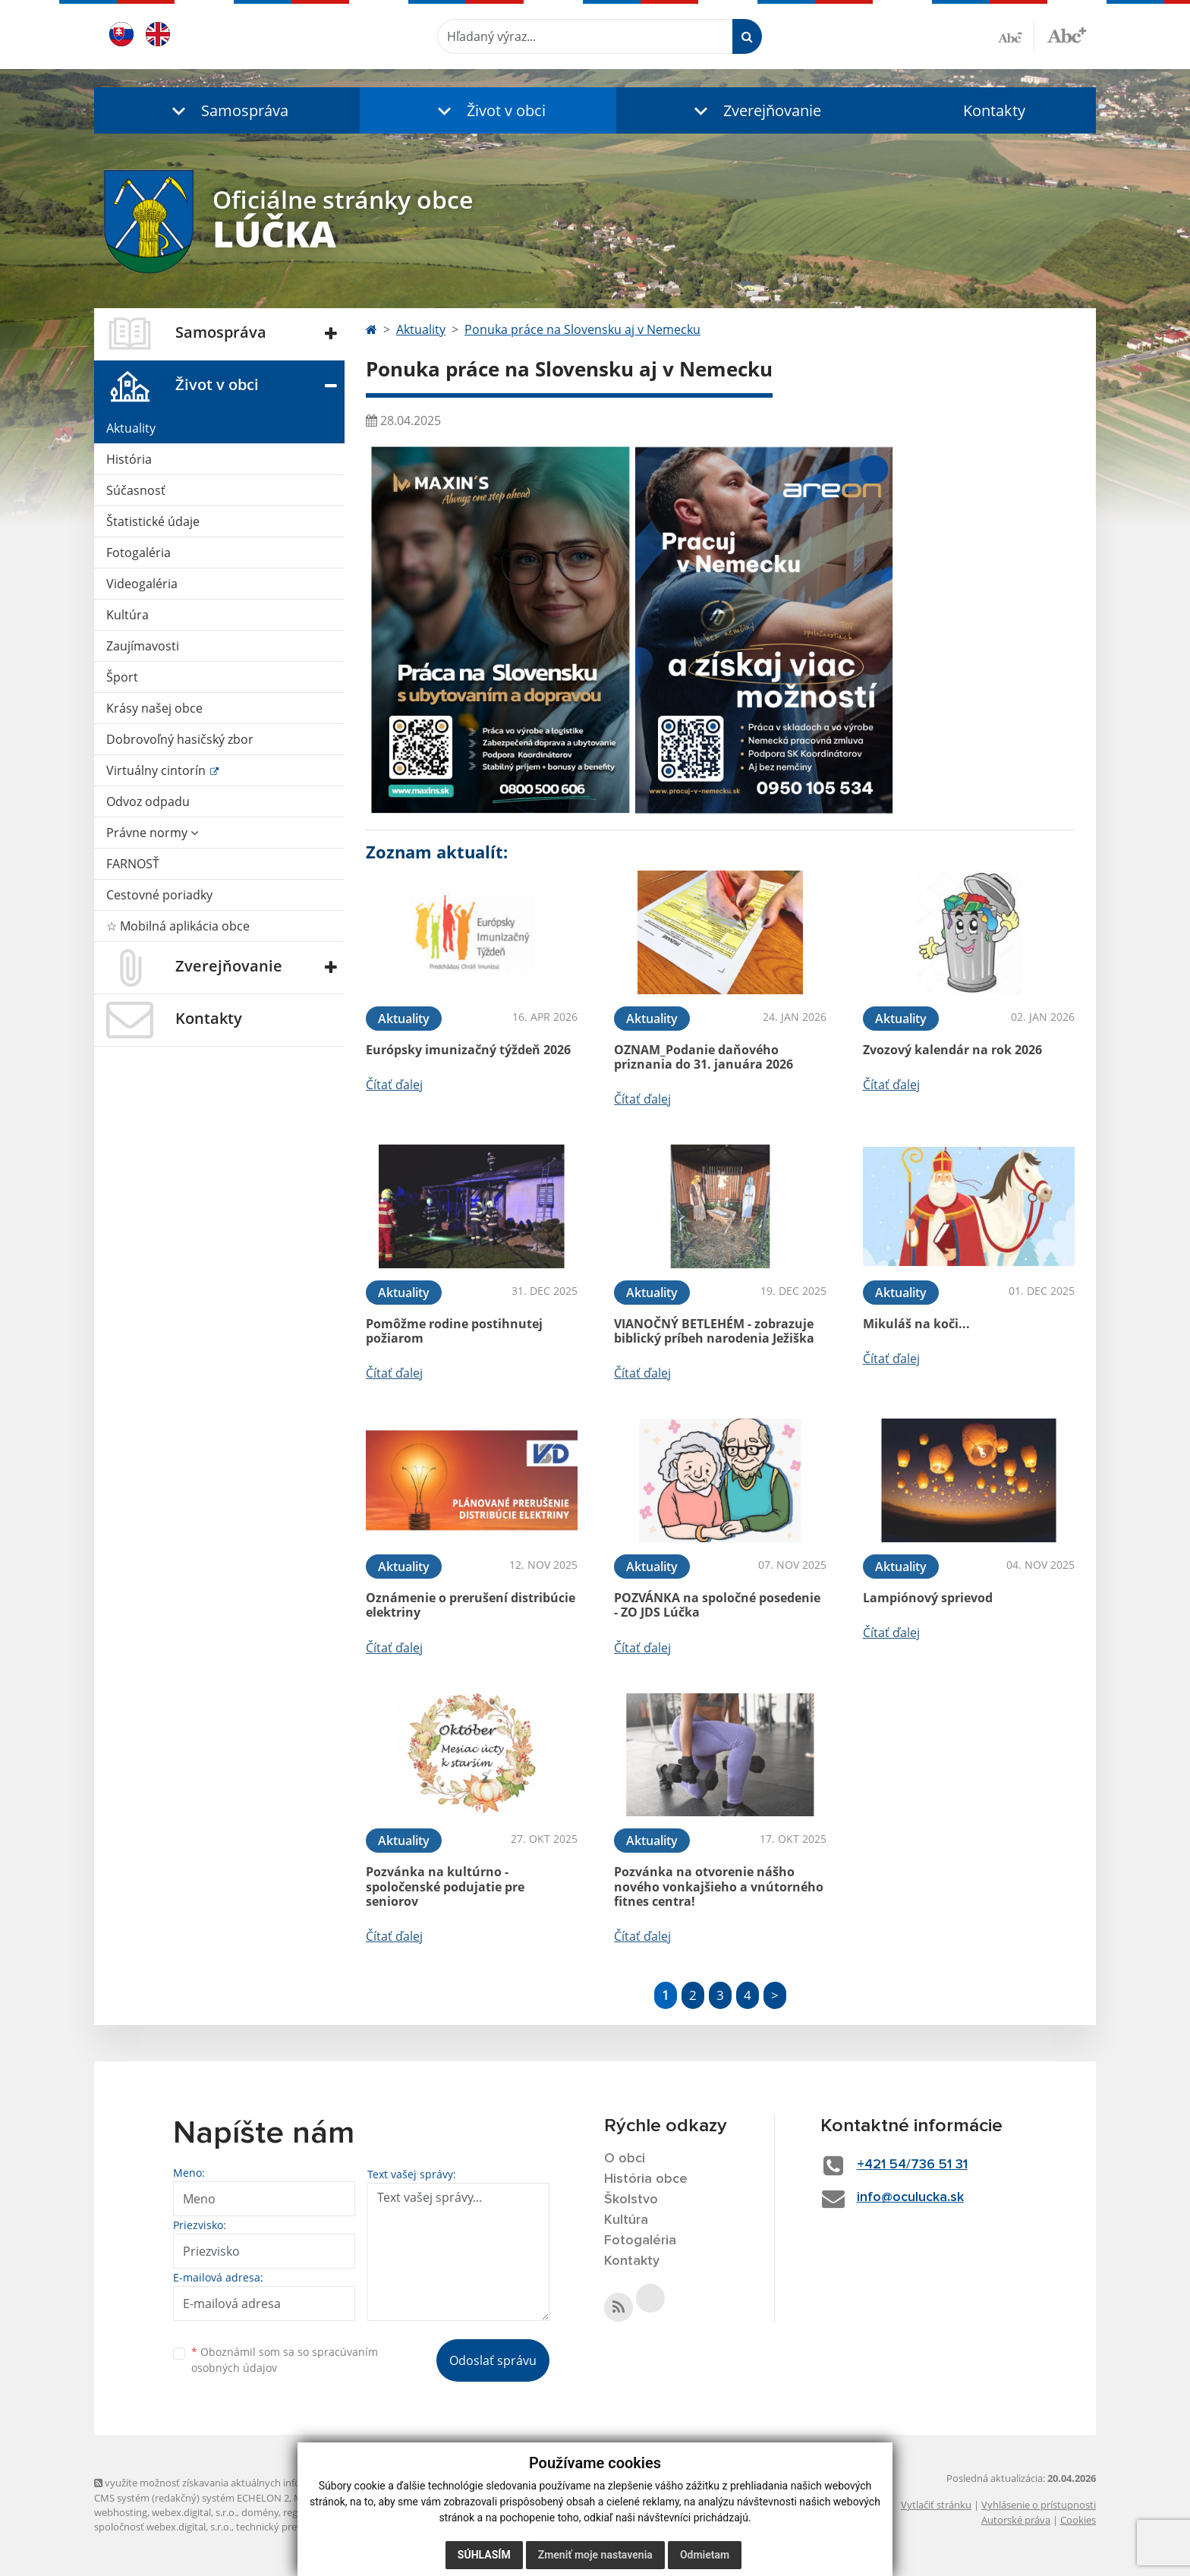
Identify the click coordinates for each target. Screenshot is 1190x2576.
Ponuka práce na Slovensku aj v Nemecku (582, 329)
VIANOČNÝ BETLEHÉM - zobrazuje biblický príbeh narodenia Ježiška (714, 1330)
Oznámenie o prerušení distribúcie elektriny (470, 1604)
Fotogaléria (138, 552)
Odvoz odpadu (148, 801)
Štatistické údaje (153, 521)
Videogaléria (142, 583)
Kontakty (994, 110)
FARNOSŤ (132, 863)
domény (260, 2512)
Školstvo (631, 2199)
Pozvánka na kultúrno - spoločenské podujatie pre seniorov (445, 1886)
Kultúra (127, 614)
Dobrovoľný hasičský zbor (179, 739)
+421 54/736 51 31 (912, 2164)
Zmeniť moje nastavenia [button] (595, 2555)
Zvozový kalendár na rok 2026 (952, 1049)
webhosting (120, 2512)
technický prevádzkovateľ (293, 2526)
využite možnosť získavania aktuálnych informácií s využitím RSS (244, 2482)
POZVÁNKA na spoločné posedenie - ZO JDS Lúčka (717, 1604)
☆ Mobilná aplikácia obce (178, 926)
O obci (624, 2158)
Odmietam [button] (704, 2555)
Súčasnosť (135, 490)
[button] (227, 110)
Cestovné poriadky (159, 894)
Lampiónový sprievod (928, 1597)
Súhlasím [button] (484, 2555)
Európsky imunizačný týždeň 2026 (468, 1049)
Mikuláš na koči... (916, 1323)
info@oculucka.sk (910, 2197)
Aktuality (131, 428)
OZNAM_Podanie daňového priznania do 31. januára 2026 (703, 1056)
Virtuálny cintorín (157, 770)
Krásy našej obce (154, 708)
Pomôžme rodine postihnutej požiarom (454, 1330)
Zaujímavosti (142, 646)
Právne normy (152, 832)
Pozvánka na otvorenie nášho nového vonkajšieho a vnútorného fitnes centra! (718, 1886)
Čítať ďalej (394, 1084)
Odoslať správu (493, 2360)
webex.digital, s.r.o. (194, 2512)
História (129, 459)
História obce (646, 2179)
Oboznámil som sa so (284, 2360)
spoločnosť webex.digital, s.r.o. (162, 2526)
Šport (122, 677)
